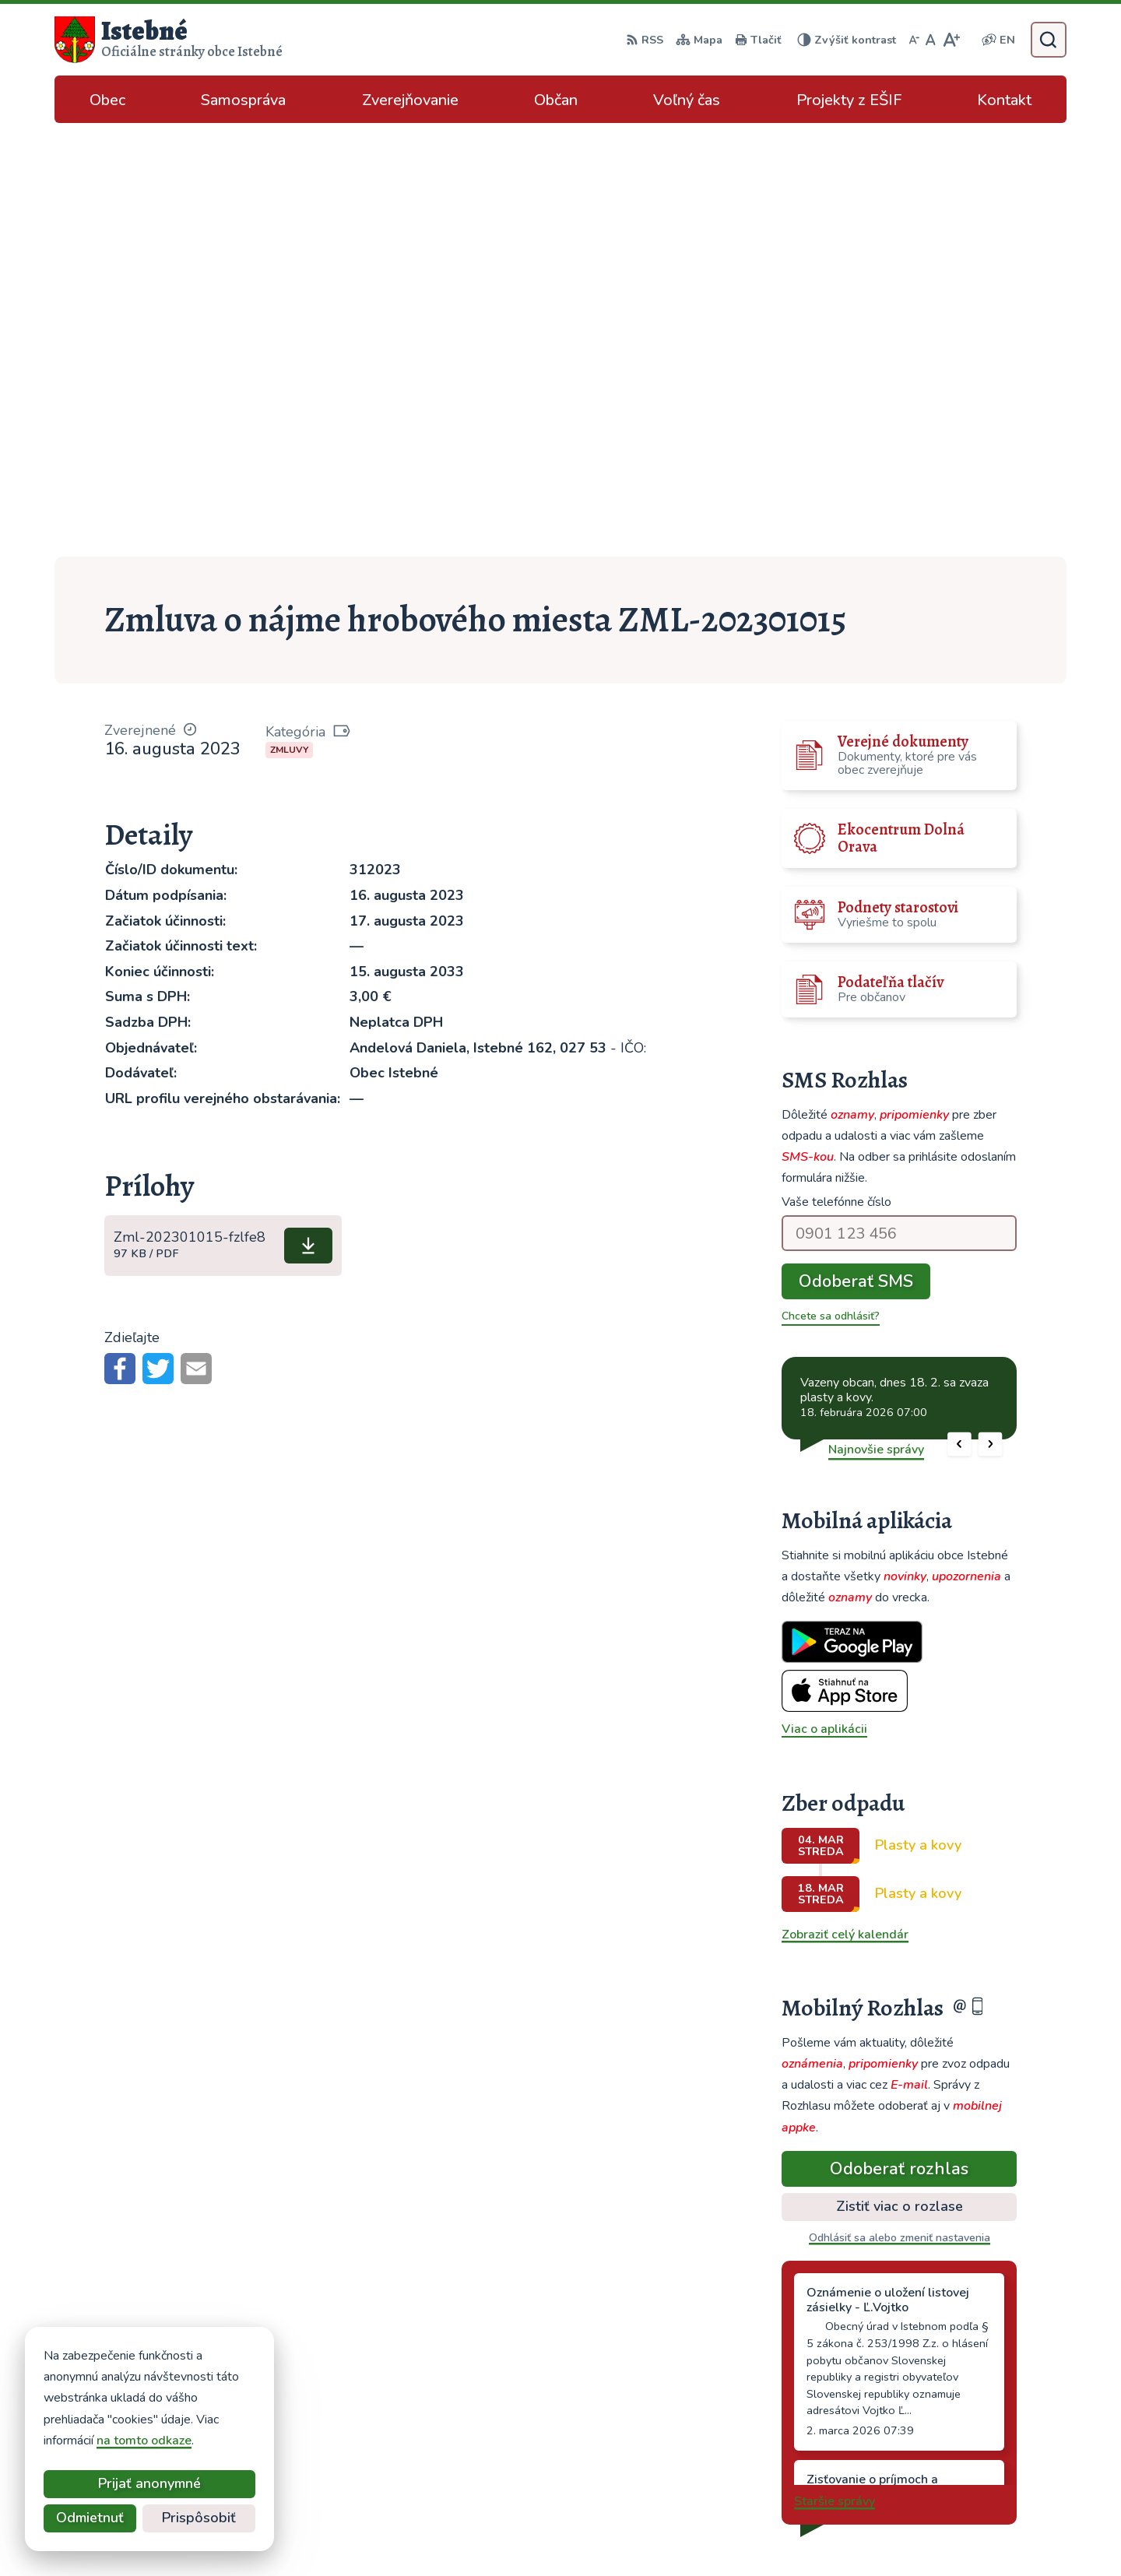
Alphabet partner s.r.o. (624, 2534)
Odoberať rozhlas (899, 1734)
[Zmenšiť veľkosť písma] (913, 39)
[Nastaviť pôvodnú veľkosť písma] (930, 39)
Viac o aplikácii (824, 1295)
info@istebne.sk (947, 2427)
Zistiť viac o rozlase (899, 1772)
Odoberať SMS (856, 847)
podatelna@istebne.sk (965, 2446)
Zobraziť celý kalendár (845, 1500)
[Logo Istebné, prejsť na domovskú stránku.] (168, 39)
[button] (959, 1010)
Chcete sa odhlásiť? (831, 882)
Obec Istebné (828, 2534)
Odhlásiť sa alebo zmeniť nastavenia (899, 1804)
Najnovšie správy (876, 1015)
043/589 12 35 (945, 2408)
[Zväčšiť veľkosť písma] (951, 39)
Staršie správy (834, 2067)
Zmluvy (289, 316)
